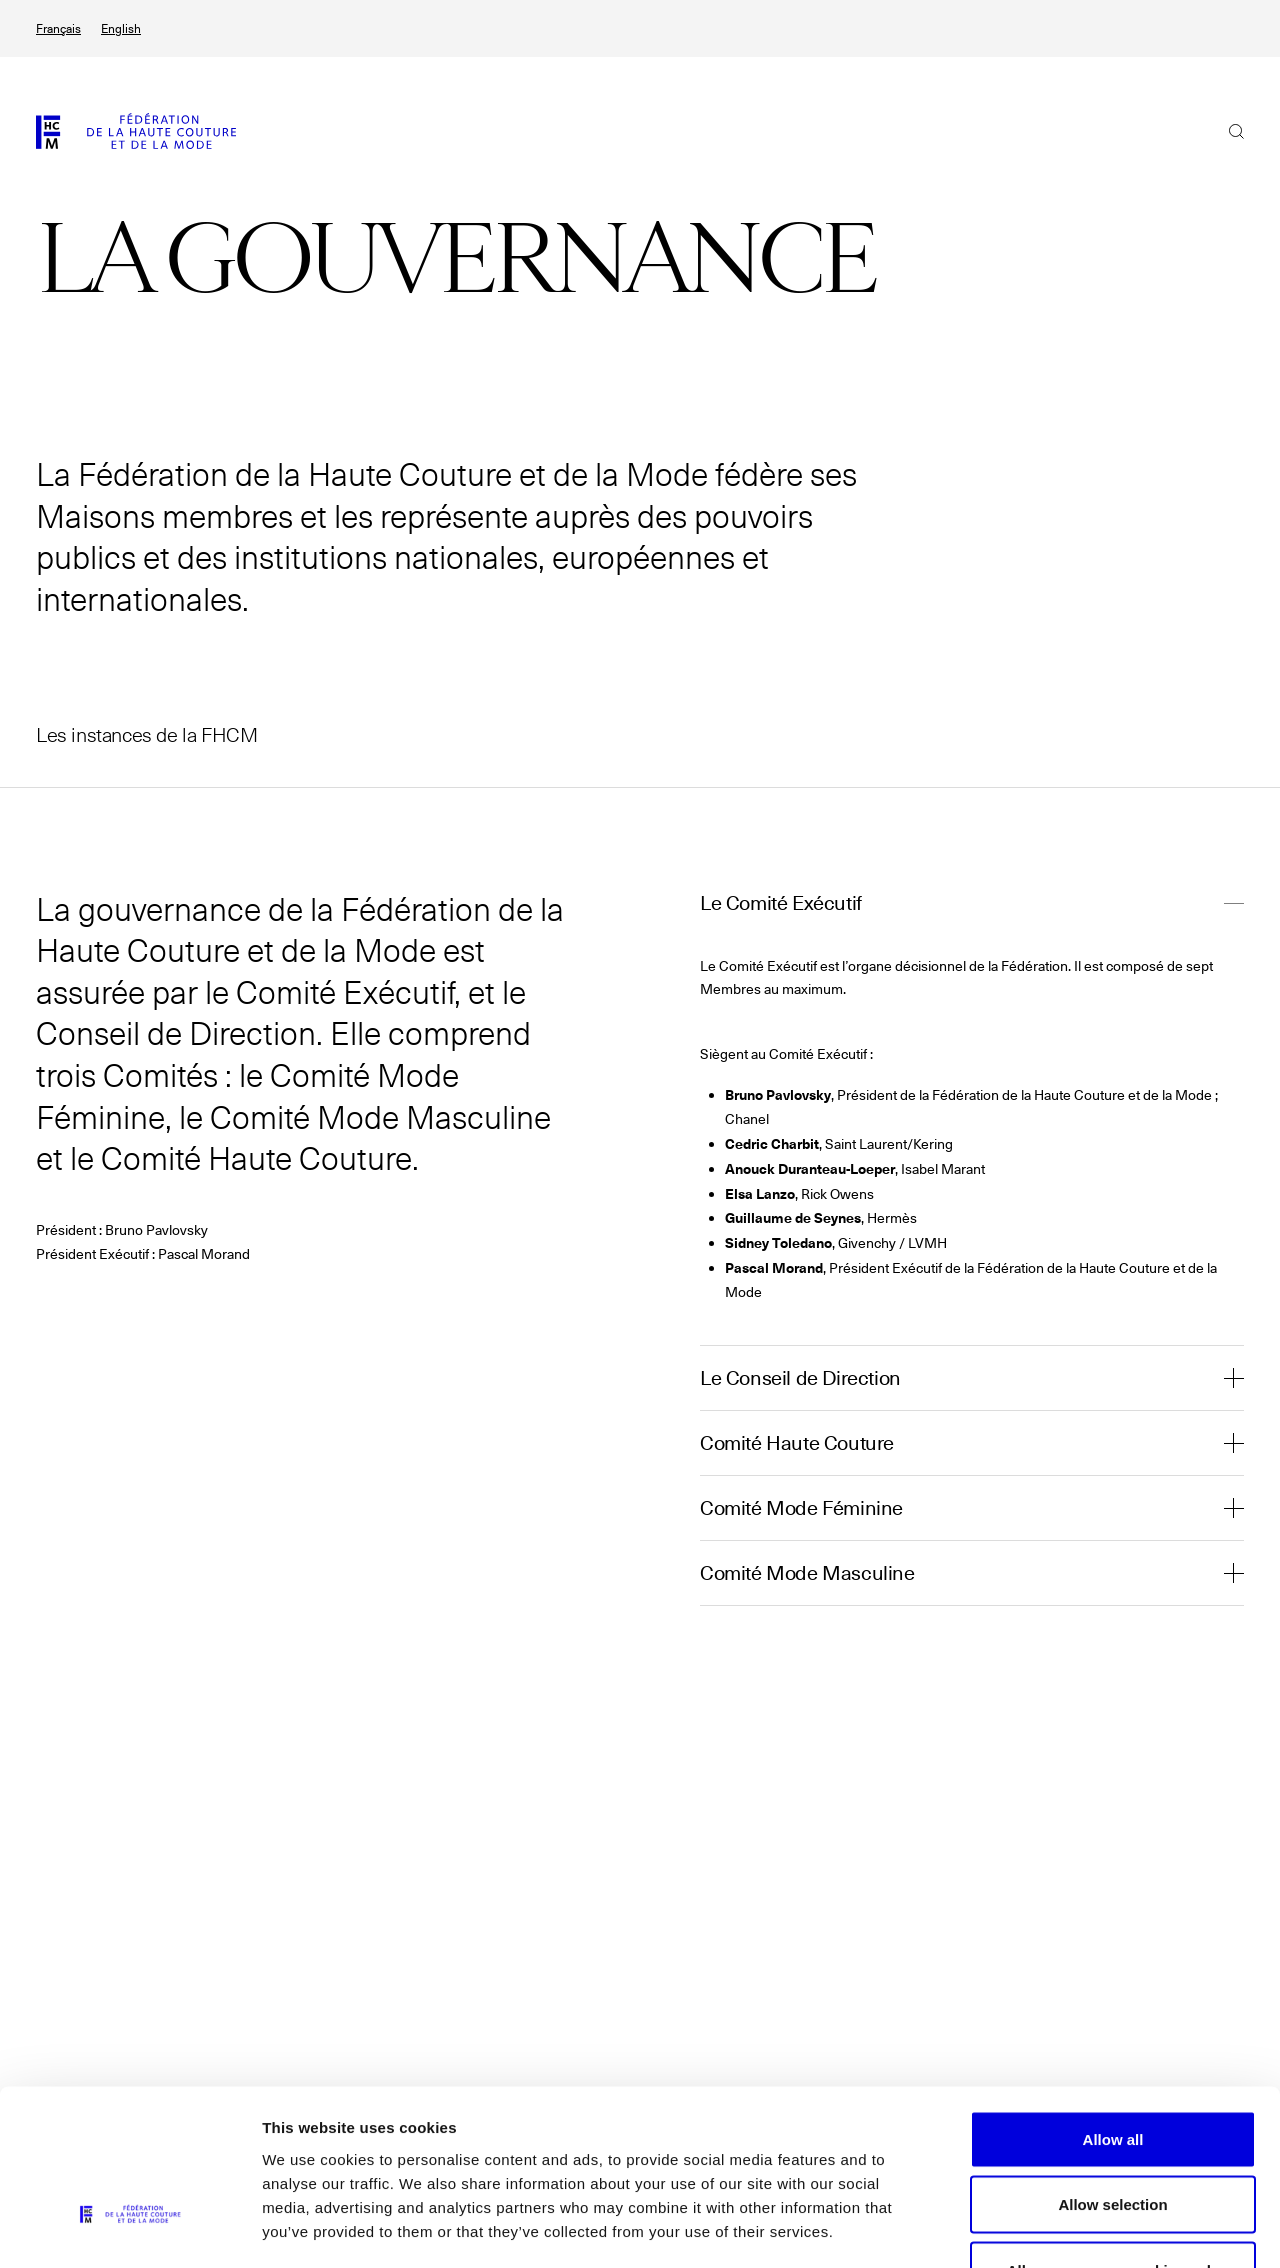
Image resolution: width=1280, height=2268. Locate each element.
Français (58, 28)
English (121, 28)
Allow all (1113, 2005)
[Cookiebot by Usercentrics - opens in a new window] (129, 2229)
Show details (1049, 2228)
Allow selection (1112, 2071)
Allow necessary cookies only (1113, 2136)
